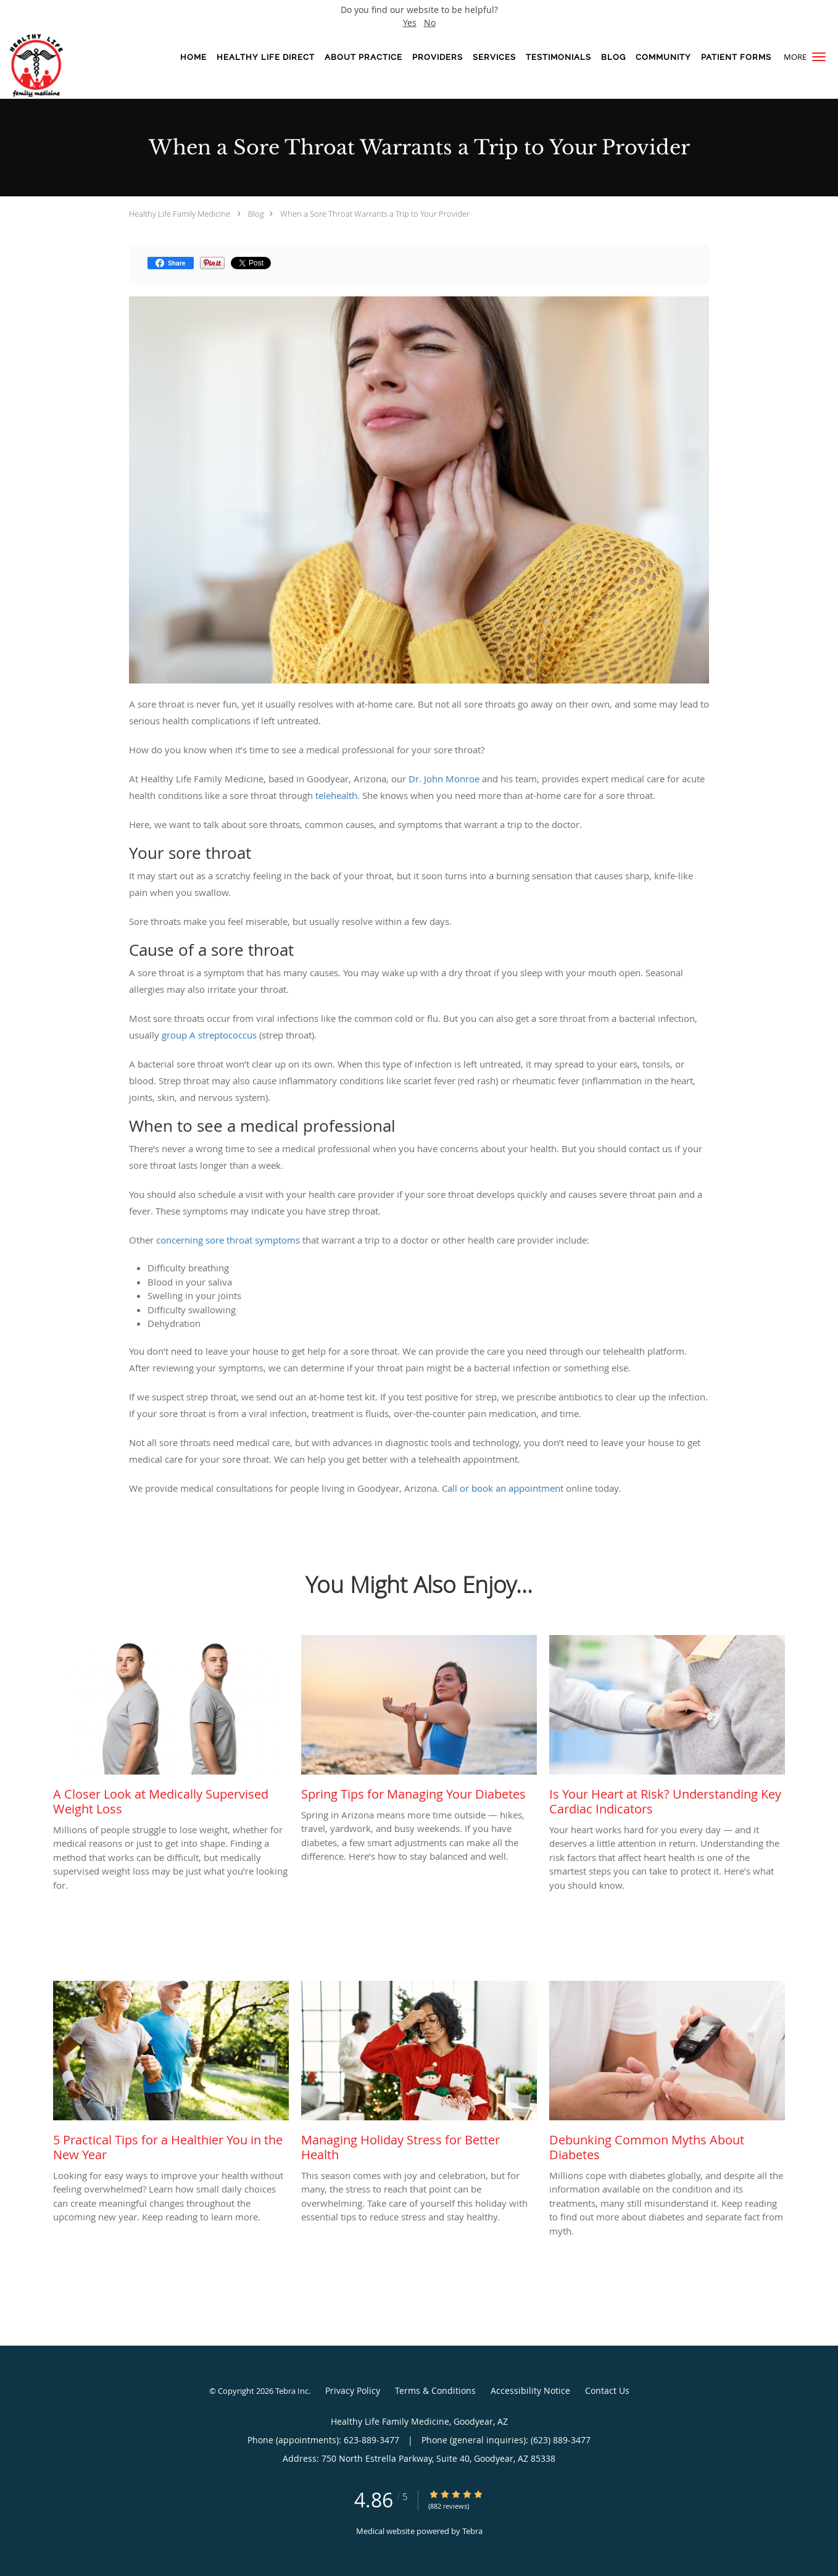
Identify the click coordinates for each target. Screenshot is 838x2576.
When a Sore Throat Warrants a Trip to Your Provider (375, 213)
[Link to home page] (47, 65)
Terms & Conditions (435, 2390)
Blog (256, 213)
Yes (410, 22)
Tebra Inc (292, 2390)
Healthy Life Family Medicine (179, 213)
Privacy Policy (352, 2390)
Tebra (472, 2530)
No (430, 22)
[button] (819, 56)
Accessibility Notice (530, 2390)
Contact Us (607, 2390)
